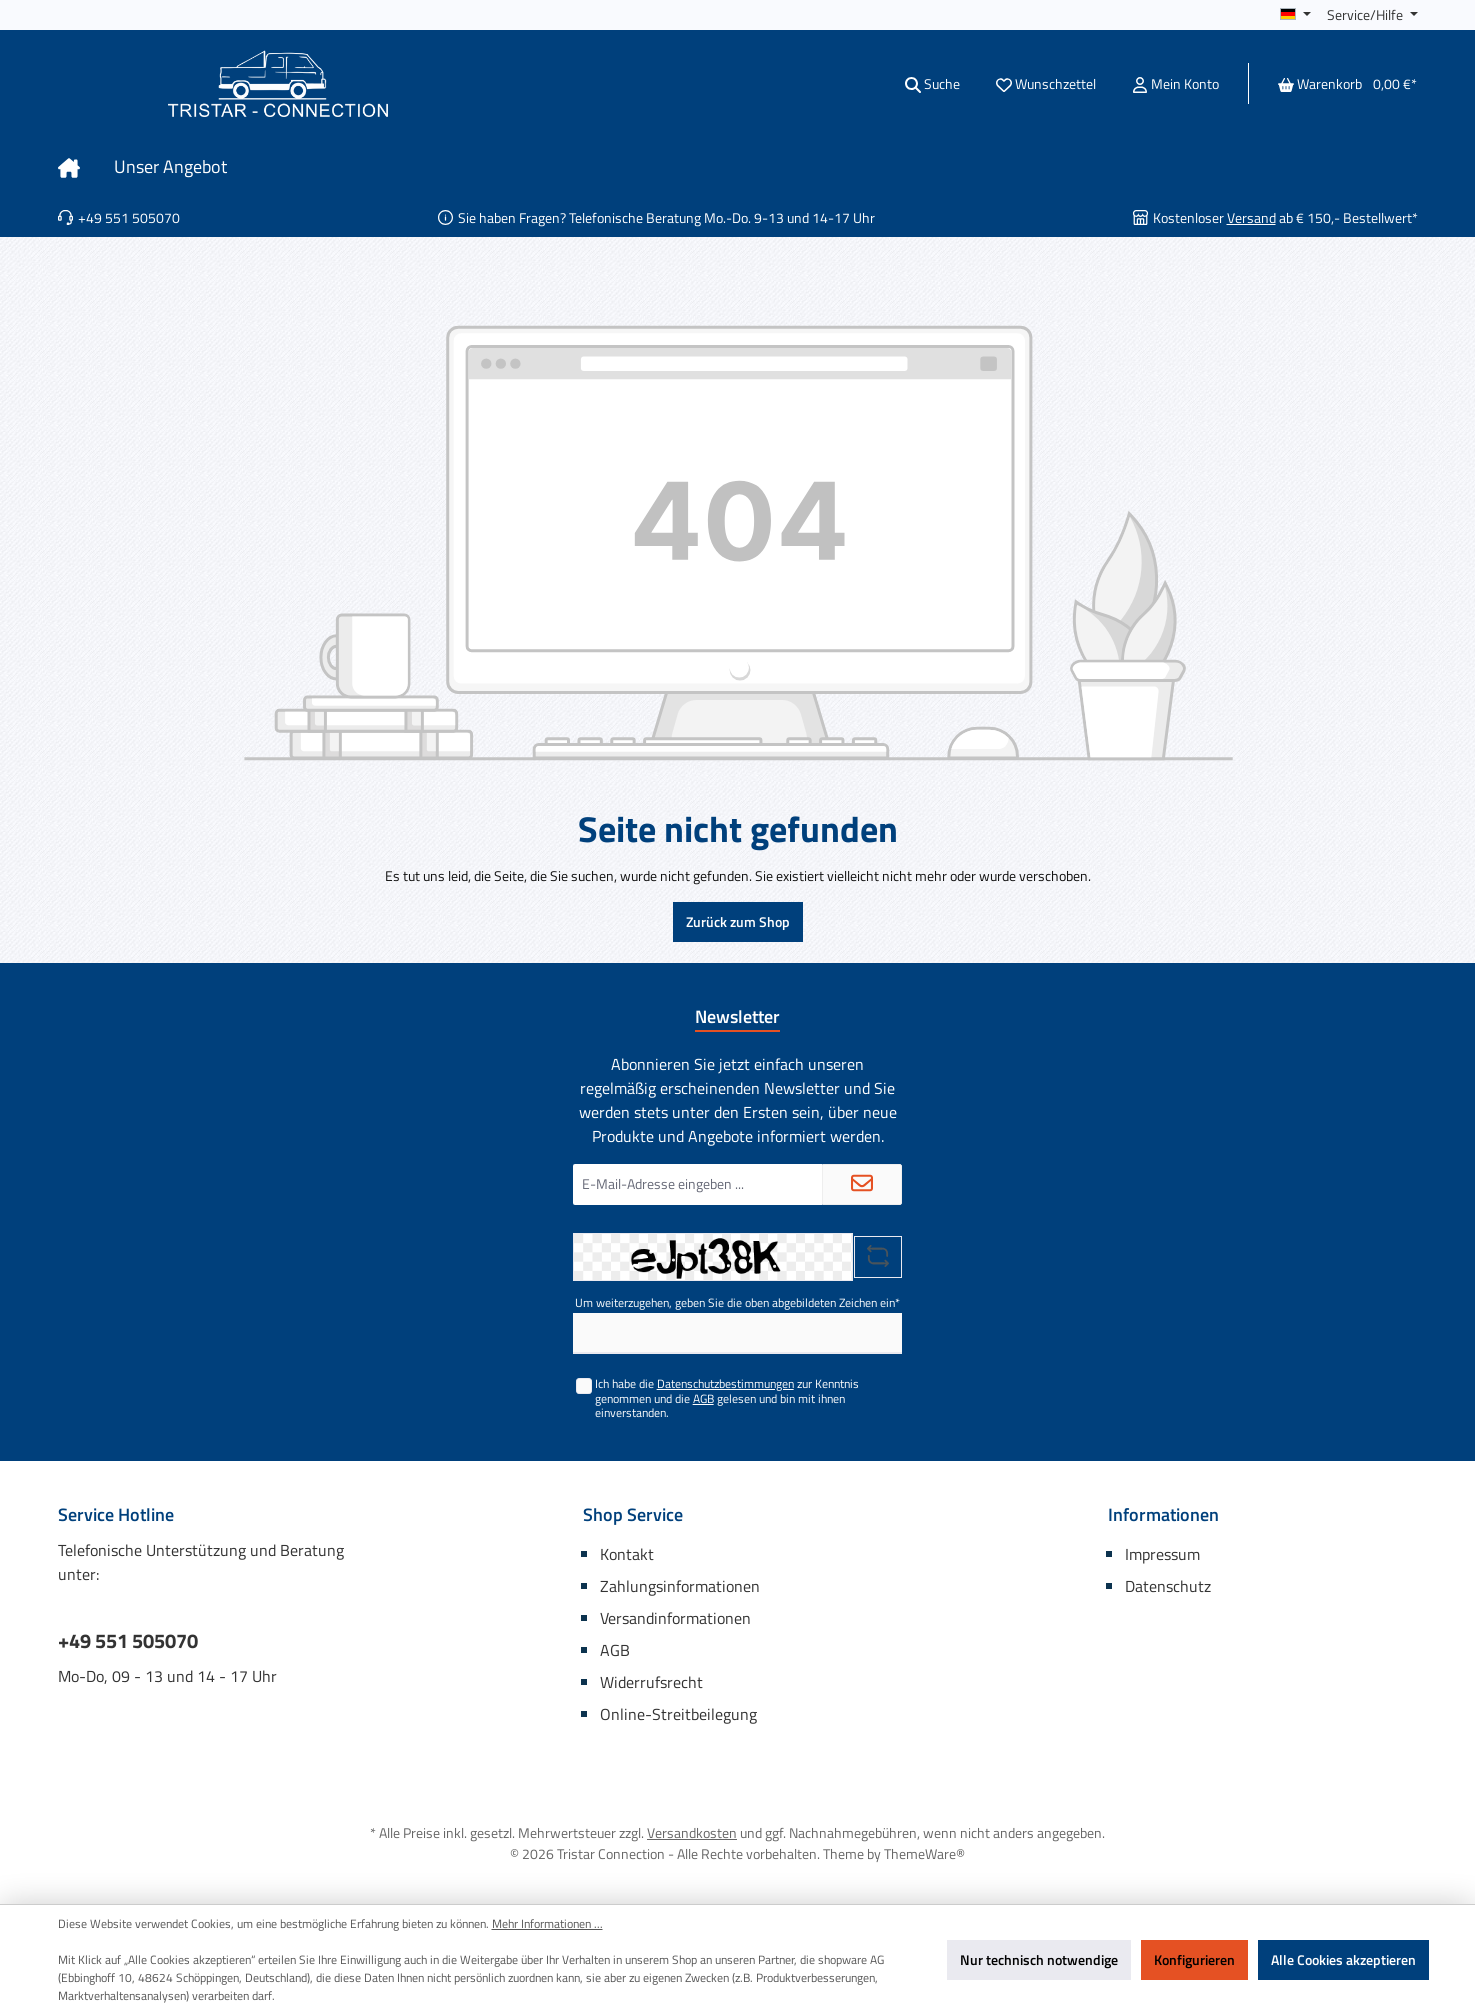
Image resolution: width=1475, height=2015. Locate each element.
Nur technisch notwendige (1039, 1959)
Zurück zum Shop (738, 921)
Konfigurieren (1194, 1959)
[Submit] (862, 1184)
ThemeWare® (924, 1853)
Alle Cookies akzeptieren (1343, 1959)
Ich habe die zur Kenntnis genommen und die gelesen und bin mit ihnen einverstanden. (727, 1398)
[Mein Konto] (1175, 83)
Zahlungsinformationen (680, 1586)
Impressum (1162, 1554)
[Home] (86, 167)
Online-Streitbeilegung (678, 1714)
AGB (703, 1398)
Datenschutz (1168, 1586)
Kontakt (627, 1554)
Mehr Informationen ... (547, 1924)
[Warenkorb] (1341, 83)
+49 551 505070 (128, 1641)
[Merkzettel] (1046, 83)
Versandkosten (692, 1832)
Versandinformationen (675, 1618)
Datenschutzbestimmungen (725, 1383)
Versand (1251, 217)
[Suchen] (932, 83)
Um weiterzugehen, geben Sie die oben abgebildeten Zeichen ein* (737, 1303)
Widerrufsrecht (651, 1682)
